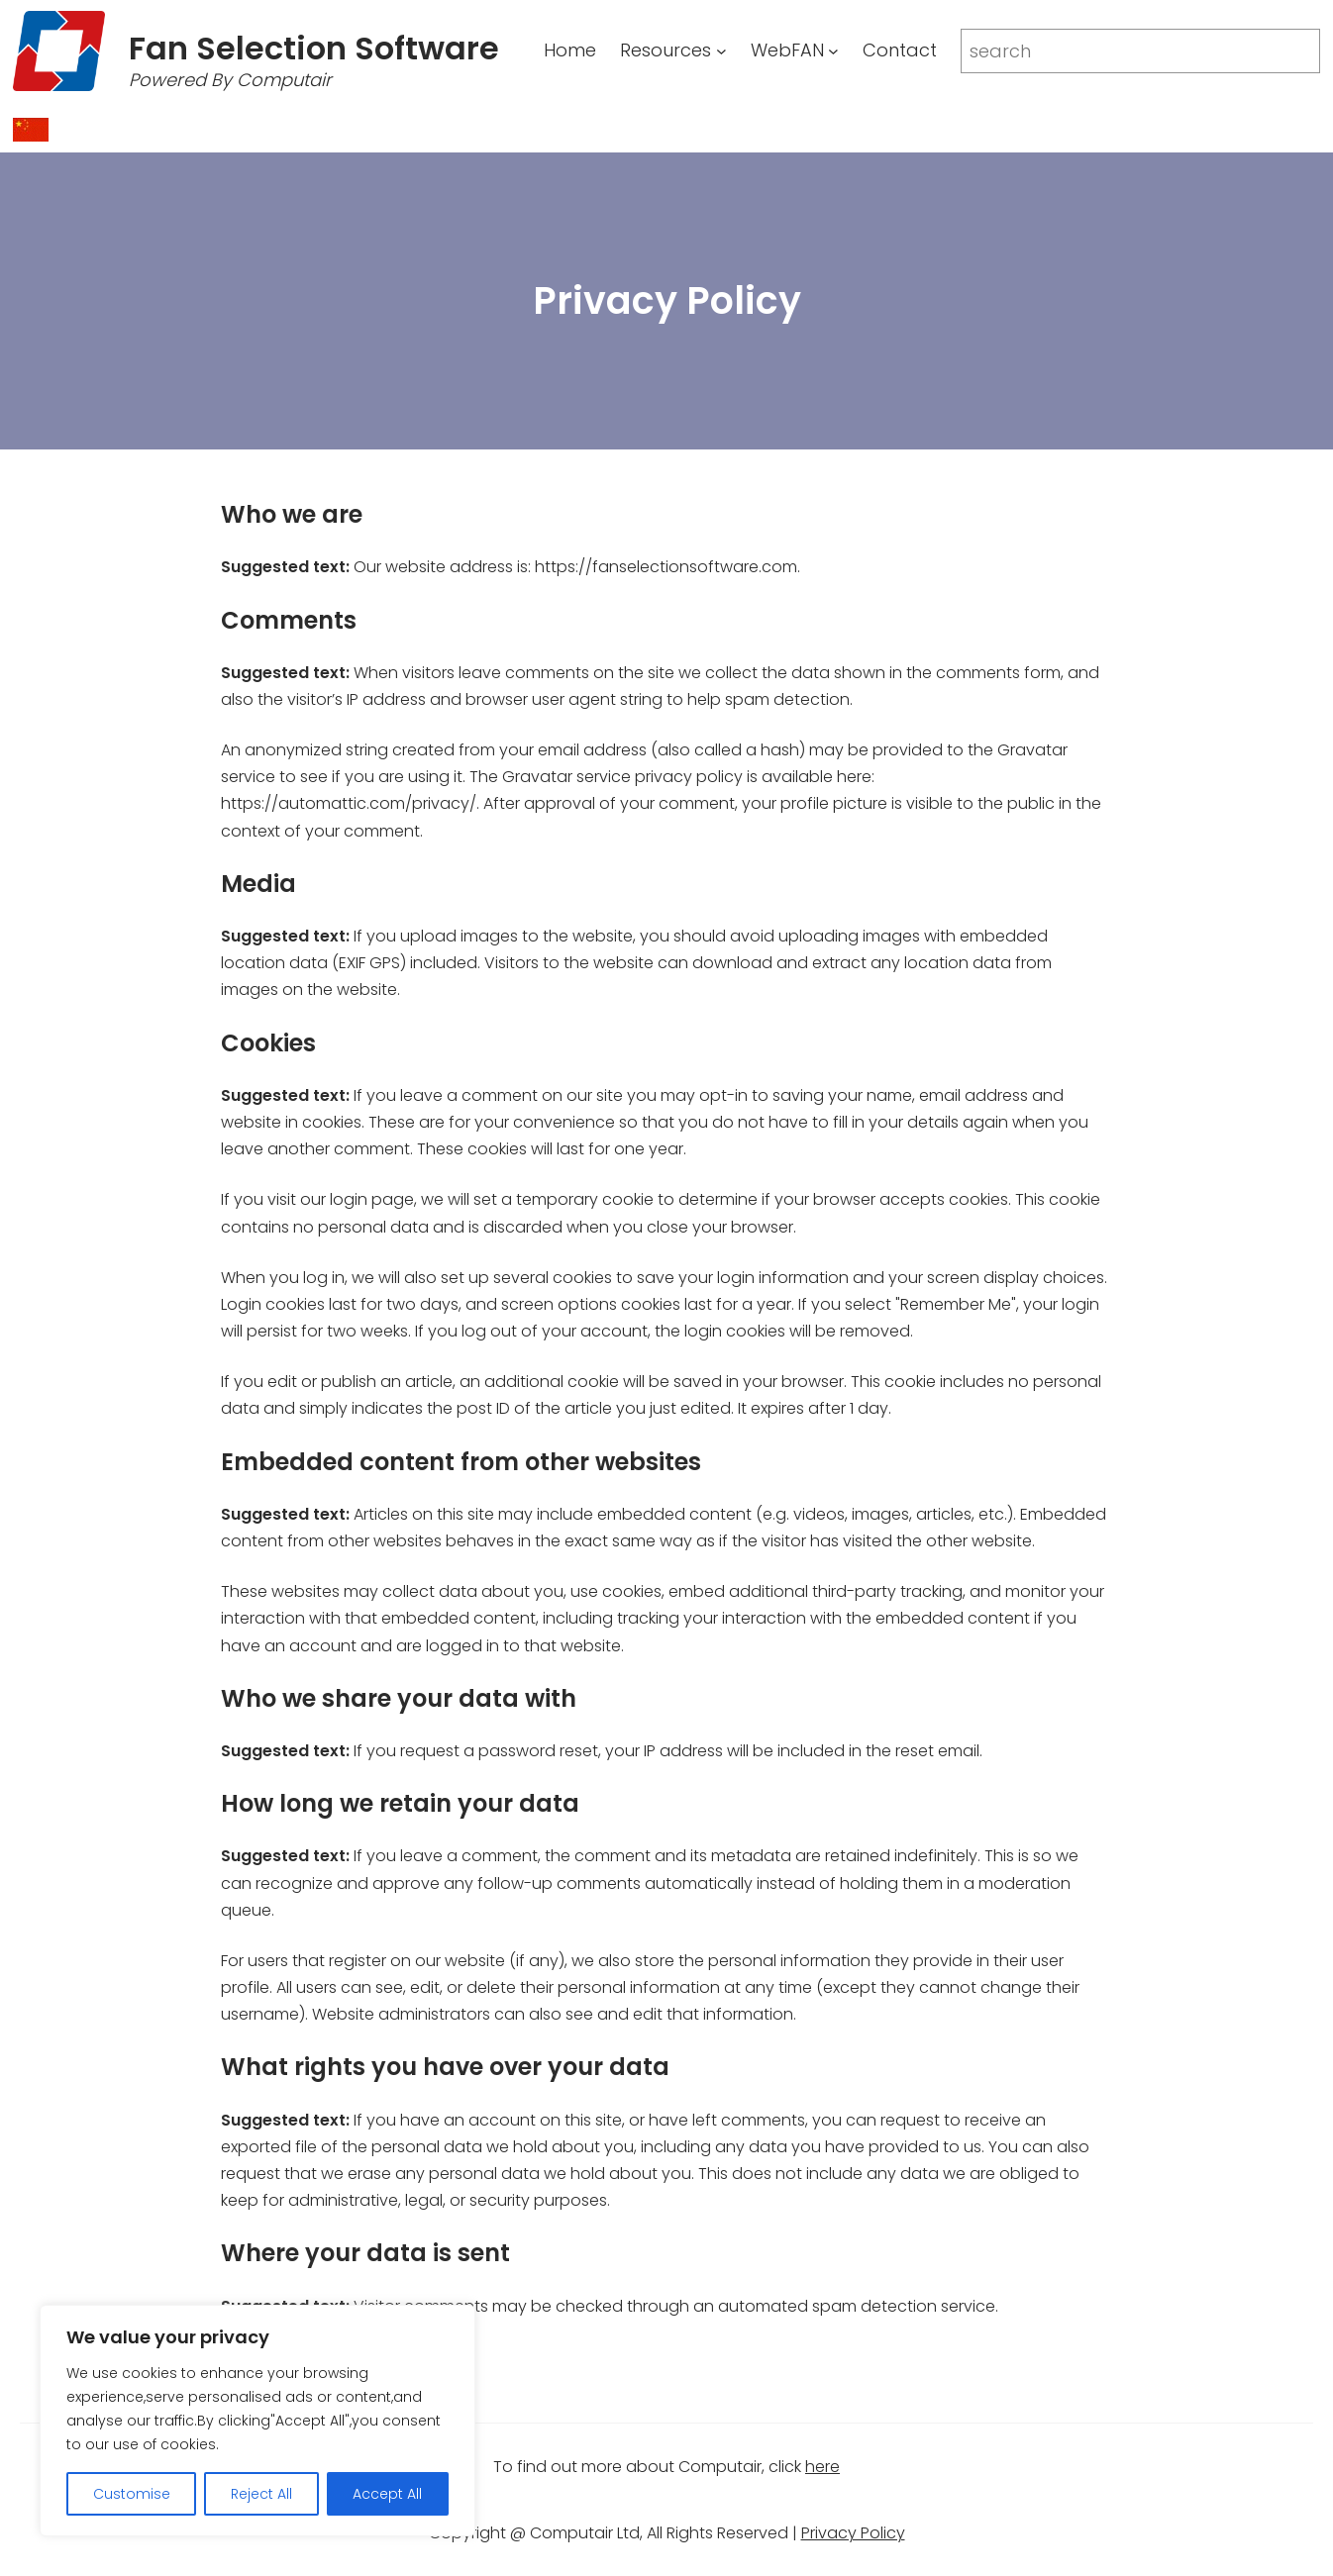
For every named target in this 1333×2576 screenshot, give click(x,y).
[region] (257, 2420)
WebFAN (787, 50)
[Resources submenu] (721, 51)
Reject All (261, 2494)
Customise (131, 2494)
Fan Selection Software (314, 48)
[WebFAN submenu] (833, 51)
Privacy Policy (853, 2533)
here (822, 2466)
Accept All (387, 2494)
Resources (665, 50)
